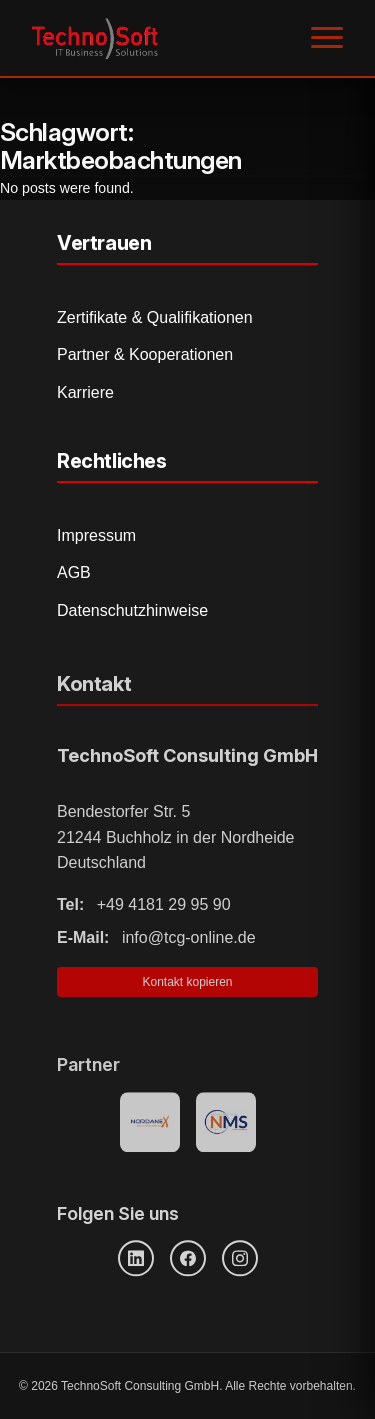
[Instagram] (240, 1259)
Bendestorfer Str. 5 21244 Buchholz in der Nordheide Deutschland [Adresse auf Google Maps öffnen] (176, 843)
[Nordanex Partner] (150, 1125)
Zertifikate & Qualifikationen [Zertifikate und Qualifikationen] (155, 317)
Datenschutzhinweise (132, 610)
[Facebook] (188, 1259)
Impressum (96, 535)
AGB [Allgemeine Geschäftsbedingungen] (74, 572)
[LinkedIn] (136, 1259)
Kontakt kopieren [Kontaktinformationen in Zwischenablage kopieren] (187, 988)
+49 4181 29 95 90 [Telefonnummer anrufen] (144, 909)
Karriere (85, 392)
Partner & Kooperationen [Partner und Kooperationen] (145, 354)
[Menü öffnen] (327, 38)
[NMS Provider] (226, 1125)
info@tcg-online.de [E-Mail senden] (156, 943)
